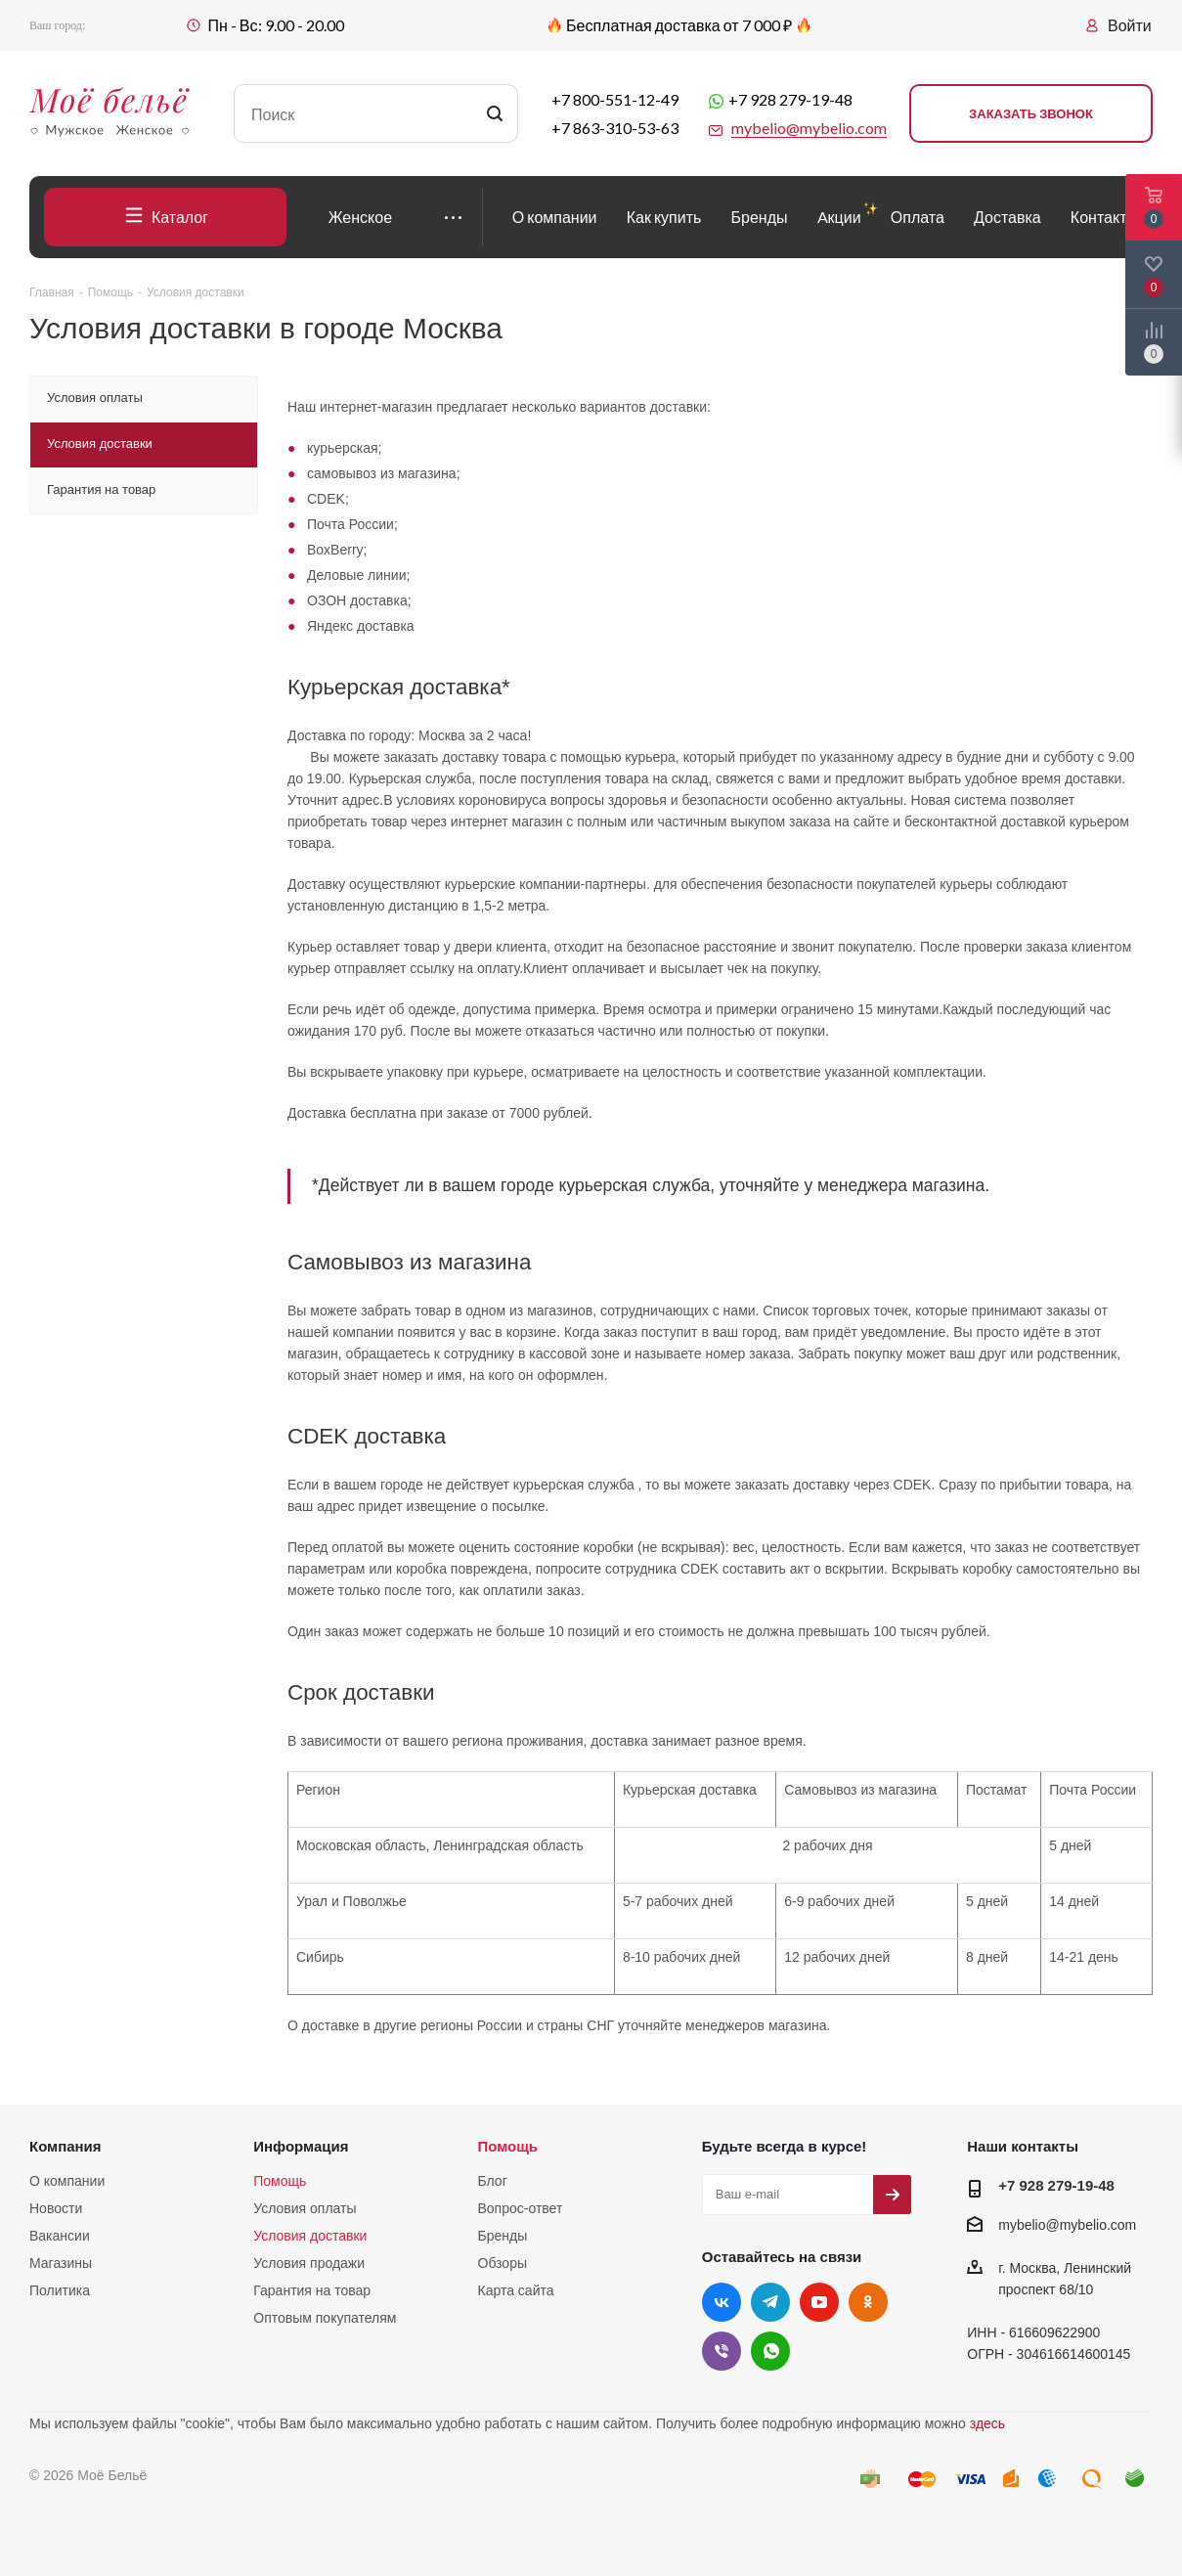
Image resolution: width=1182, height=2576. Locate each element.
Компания (65, 2146)
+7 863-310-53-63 (615, 127)
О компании (67, 2181)
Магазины (60, 2263)
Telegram (770, 2302)
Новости (55, 2208)
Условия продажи (309, 2263)
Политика (59, 2290)
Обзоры (503, 2263)
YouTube (819, 2302)
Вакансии (59, 2235)
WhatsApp (770, 2351)
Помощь (279, 2181)
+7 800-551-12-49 (615, 99)
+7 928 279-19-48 (790, 99)
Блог (492, 2181)
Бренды (503, 2235)
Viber (721, 2351)
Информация (300, 2146)
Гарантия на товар (312, 2290)
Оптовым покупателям (324, 2318)
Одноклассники (868, 2302)
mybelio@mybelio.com (1067, 2225)
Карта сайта (516, 2290)
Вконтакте (721, 2302)
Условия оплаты (304, 2208)
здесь (987, 2423)
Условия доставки (310, 2235)
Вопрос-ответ (520, 2208)
